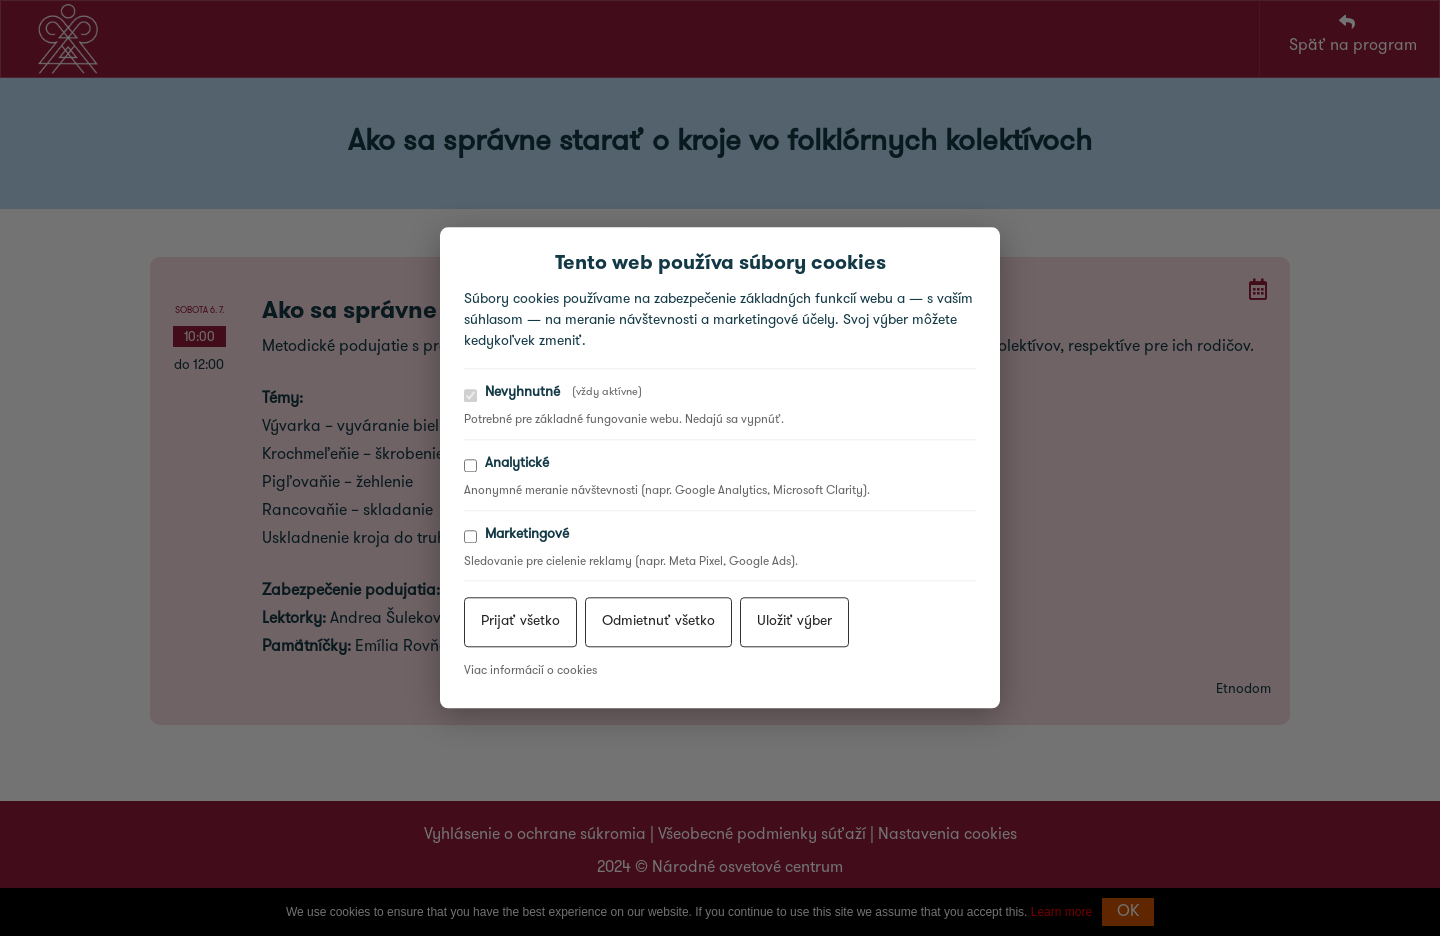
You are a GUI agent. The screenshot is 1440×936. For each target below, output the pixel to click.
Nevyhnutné (553, 393)
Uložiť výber (794, 622)
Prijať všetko (520, 622)
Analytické (506, 464)
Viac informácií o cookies (530, 672)
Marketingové (516, 535)
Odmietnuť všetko (658, 622)
